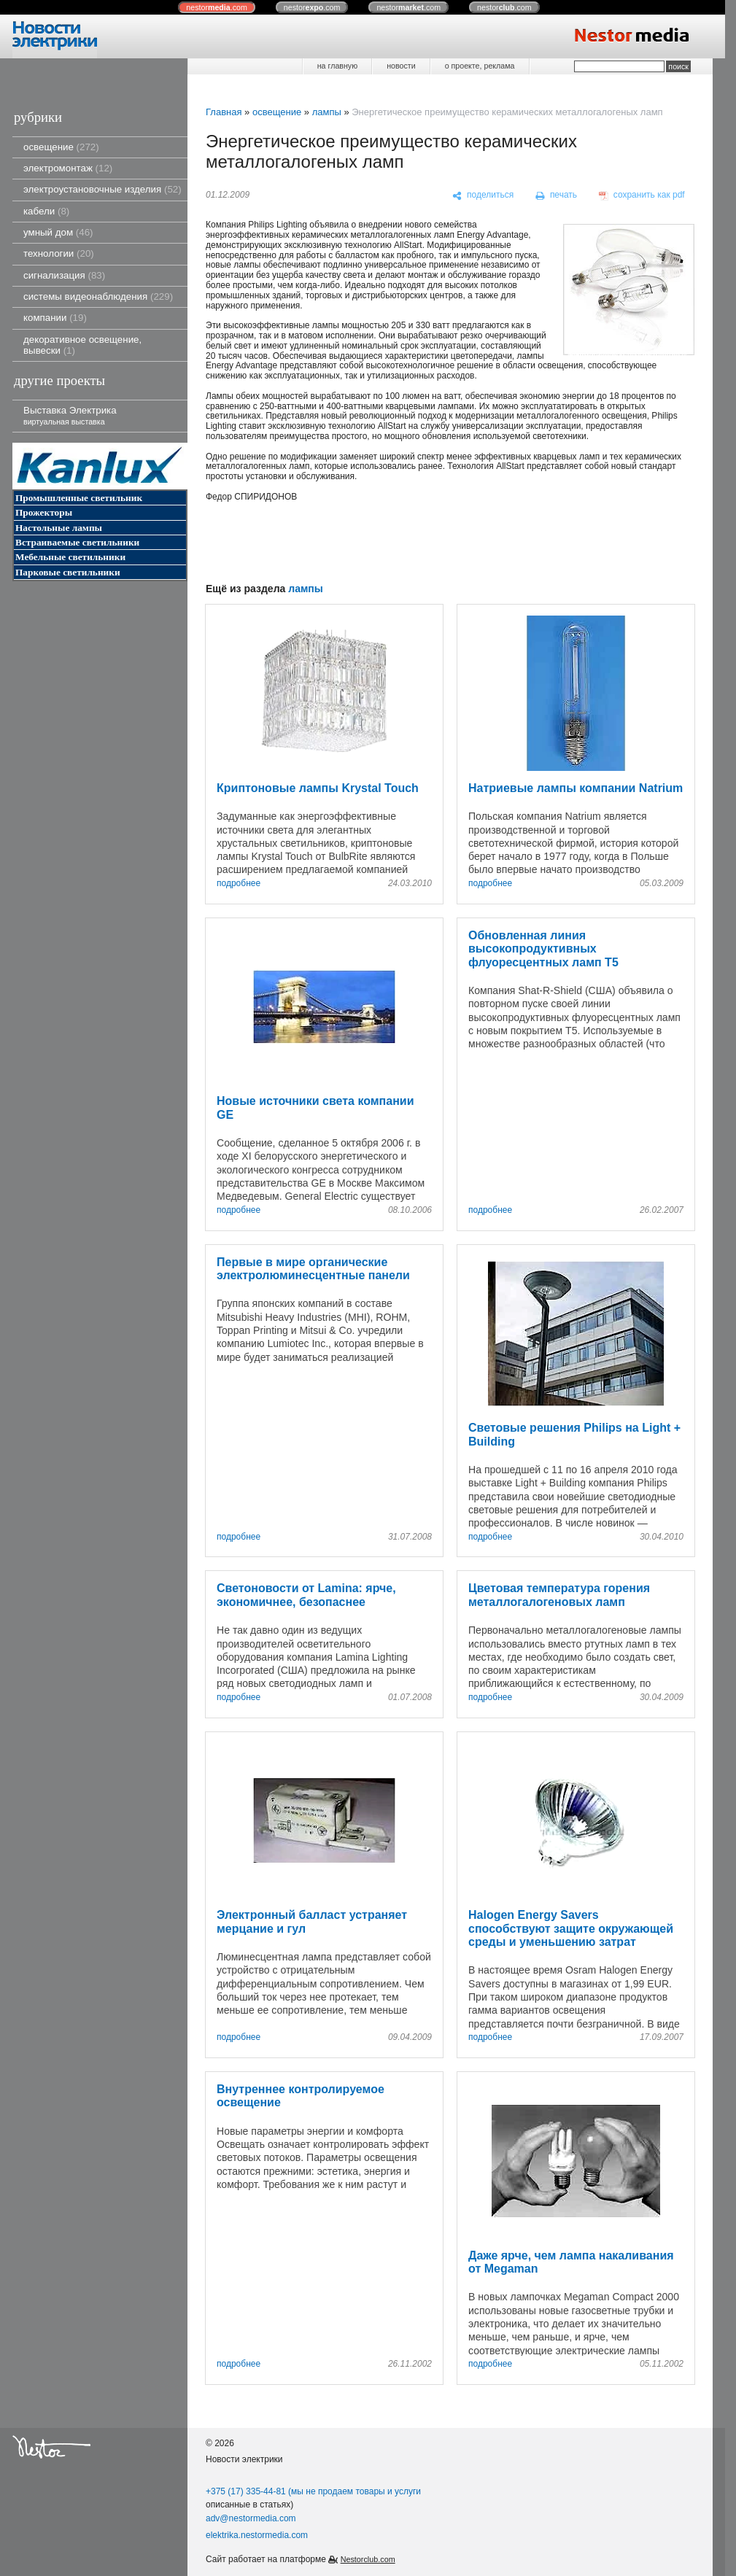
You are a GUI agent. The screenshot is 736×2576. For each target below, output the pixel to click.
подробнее (238, 883)
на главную (337, 65)
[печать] (556, 195)
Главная (223, 111)
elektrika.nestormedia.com (257, 2535)
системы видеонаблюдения (98, 296)
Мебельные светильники (70, 556)
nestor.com (216, 7)
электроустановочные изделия (102, 189)
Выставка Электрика (70, 415)
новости (401, 65)
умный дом (58, 232)
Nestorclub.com (368, 2559)
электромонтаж (67, 168)
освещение (61, 146)
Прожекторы (43, 512)
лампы (326, 111)
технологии (58, 253)
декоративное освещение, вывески (82, 345)
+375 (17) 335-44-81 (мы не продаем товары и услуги (313, 2491)
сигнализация (64, 275)
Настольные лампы (58, 527)
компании (55, 317)
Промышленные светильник (78, 497)
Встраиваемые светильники (77, 542)
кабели (46, 211)
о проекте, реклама (480, 65)
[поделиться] (483, 195)
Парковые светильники (67, 572)
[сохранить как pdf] (641, 195)
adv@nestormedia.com (251, 2518)
